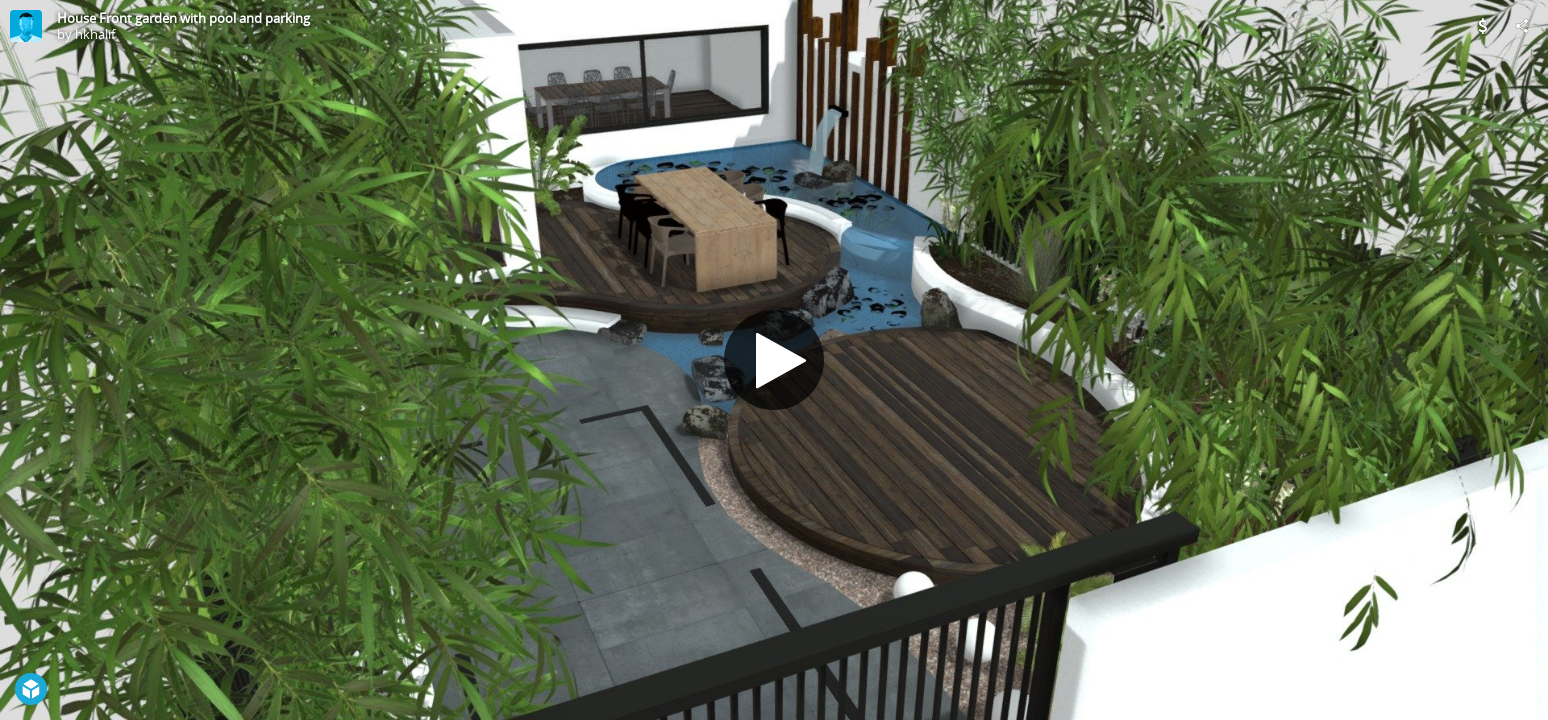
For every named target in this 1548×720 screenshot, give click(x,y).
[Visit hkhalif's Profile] (26, 26)
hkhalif (95, 34)
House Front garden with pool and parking (183, 18)
